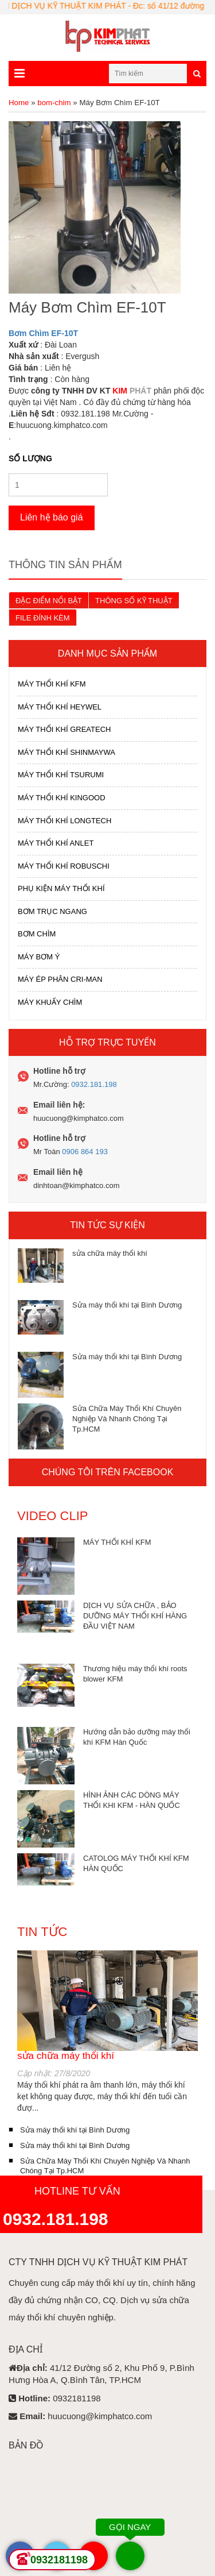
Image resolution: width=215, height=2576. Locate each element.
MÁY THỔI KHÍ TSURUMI (61, 774)
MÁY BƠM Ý (39, 956)
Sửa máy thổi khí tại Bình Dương (127, 1305)
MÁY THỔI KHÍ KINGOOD (61, 797)
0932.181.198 (94, 1084)
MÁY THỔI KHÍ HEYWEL (59, 707)
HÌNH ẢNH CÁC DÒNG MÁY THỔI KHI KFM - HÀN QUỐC (131, 1800)
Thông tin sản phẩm (65, 564)
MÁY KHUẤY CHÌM (50, 1002)
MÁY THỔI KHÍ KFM (52, 684)
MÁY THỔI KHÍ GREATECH (64, 729)
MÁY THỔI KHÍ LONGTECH (64, 820)
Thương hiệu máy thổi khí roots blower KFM (135, 1673)
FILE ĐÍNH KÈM (42, 618)
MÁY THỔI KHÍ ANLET (55, 843)
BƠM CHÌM (37, 934)
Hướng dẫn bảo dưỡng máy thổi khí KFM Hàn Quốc (136, 1736)
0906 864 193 (85, 1151)
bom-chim (54, 102)
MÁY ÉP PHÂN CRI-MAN (60, 979)
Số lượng (30, 458)
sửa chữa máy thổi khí (109, 1253)
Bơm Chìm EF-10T (43, 333)
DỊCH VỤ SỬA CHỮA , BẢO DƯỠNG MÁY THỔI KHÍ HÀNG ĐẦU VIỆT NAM (135, 1615)
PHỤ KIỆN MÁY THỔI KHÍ (61, 888)
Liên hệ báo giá (51, 517)
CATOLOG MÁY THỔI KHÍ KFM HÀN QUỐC (136, 1863)
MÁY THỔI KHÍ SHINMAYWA (66, 752)
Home (19, 102)
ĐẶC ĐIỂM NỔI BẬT (48, 600)
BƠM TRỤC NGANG (52, 911)
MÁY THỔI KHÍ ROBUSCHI (64, 866)
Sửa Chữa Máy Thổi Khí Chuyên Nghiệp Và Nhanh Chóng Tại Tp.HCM (127, 1418)
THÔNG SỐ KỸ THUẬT (134, 600)
